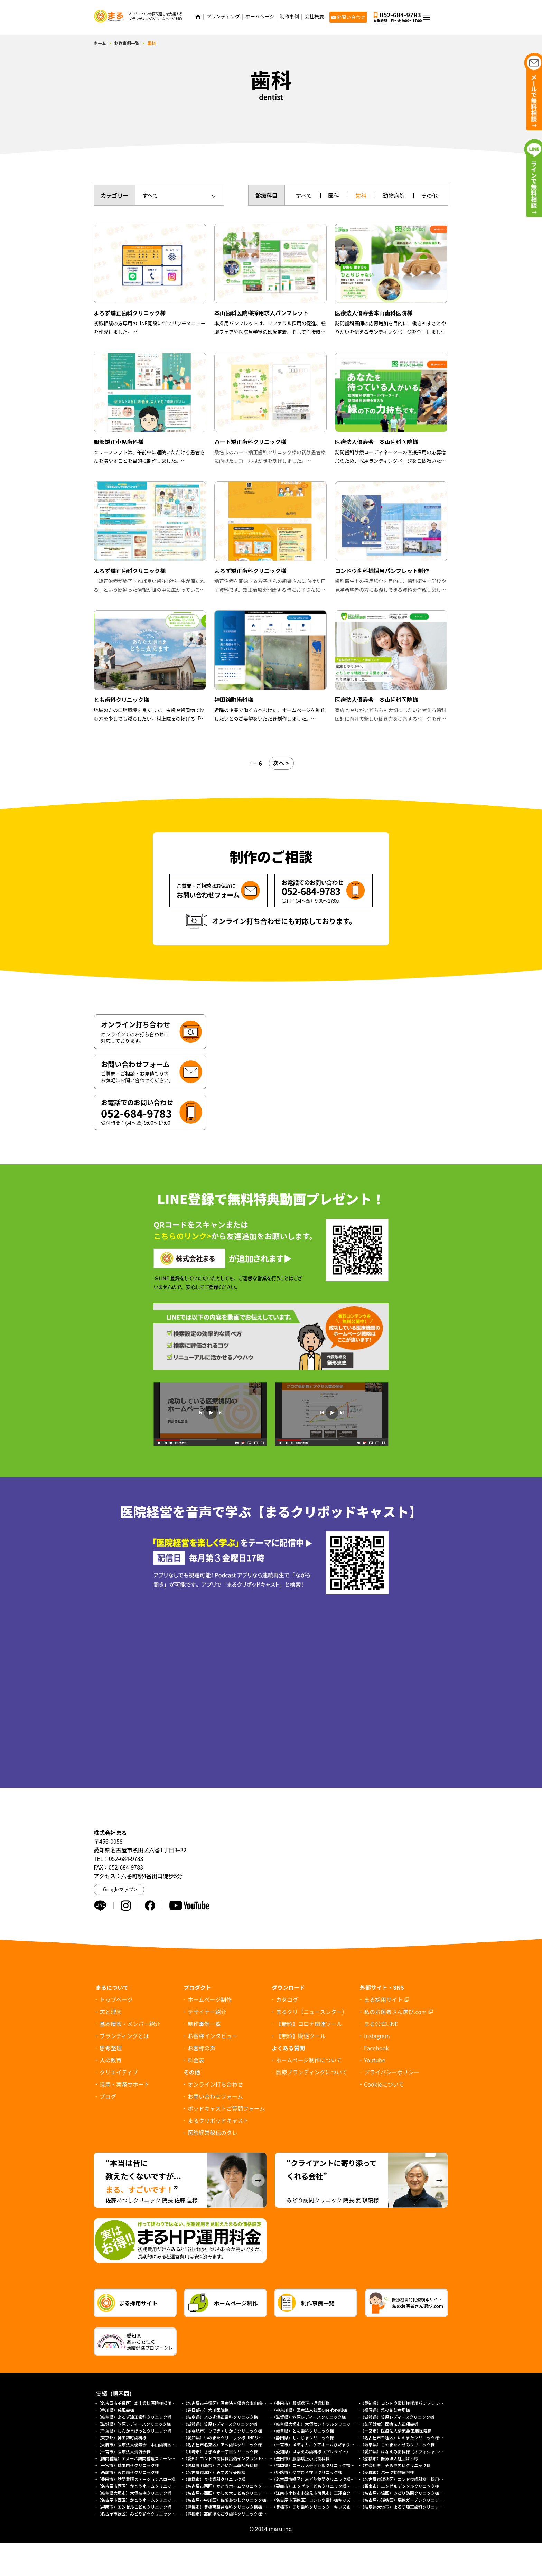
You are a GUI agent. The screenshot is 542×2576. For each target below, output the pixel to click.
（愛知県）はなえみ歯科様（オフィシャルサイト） (408, 2451)
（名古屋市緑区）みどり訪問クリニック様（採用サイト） (414, 2493)
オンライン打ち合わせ (215, 2084)
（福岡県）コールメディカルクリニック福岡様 (315, 2465)
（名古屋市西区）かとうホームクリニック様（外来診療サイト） (157, 2486)
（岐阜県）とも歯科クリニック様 (303, 2431)
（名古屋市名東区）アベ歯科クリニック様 (222, 2444)
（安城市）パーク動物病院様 (387, 2472)
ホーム (100, 43)
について (384, 2084)
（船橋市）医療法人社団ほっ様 (389, 2458)
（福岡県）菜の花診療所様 (385, 2410)
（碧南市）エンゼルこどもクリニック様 (134, 2507)
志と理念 (111, 2011)
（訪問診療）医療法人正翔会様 (389, 2424)
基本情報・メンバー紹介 (130, 2024)
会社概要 (314, 16)
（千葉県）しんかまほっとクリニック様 (134, 2431)
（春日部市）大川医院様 (206, 2410)
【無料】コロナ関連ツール (309, 2024)
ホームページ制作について (309, 2060)
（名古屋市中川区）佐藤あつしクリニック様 (224, 2500)
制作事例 (289, 16)
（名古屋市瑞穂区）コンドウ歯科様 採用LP (402, 2479)
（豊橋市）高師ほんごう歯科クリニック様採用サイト (233, 2514)
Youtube (374, 2060)
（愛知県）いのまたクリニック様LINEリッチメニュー (233, 2438)
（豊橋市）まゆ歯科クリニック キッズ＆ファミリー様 (323, 2507)
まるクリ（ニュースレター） (311, 2011)
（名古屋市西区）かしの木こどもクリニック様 (226, 2493)
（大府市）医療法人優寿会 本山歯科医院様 (138, 2444)
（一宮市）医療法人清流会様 (124, 2451)
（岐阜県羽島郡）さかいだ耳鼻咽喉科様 (220, 2465)
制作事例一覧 (126, 43)
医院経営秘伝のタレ (212, 2132)
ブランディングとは (124, 2036)
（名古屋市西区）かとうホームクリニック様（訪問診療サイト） (243, 2486)
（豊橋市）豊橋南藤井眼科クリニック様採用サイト (231, 2507)
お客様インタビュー (212, 2036)
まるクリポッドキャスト (218, 2120)
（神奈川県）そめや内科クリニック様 (395, 2465)
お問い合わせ (350, 16)
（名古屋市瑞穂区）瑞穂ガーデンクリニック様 (403, 2500)
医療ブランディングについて (311, 2072)
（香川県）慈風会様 (115, 2410)
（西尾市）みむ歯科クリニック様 (128, 2472)
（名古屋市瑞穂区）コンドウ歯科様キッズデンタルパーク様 (328, 2500)
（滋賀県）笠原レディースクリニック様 (309, 2417)
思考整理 (111, 2048)
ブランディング (223, 16)
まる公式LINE (381, 2024)
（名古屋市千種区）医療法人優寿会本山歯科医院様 (231, 2403)
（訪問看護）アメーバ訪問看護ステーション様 (140, 2458)
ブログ (108, 2096)
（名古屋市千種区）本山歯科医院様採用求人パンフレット (151, 2403)
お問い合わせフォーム (215, 2096)
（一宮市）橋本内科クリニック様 (128, 2465)
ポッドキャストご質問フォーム (226, 2108)
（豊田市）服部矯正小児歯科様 (301, 2403)
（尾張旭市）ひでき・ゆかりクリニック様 (222, 2431)
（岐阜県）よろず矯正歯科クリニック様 (134, 2417)
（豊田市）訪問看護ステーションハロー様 (136, 2479)
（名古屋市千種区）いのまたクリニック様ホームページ (412, 2438)
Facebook (376, 2048)
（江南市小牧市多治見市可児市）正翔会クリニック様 (321, 2493)
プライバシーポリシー (391, 2072)
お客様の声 (201, 2048)
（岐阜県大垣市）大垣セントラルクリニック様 (315, 2424)
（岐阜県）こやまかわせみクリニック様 (397, 2444)
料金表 (196, 2060)
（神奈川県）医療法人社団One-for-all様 (309, 2410)
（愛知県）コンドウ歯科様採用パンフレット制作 (405, 2403)
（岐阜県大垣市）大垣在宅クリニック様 (134, 2493)
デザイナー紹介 (207, 2011)
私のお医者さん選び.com (395, 2011)
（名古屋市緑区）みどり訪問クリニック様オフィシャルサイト (155, 2514)
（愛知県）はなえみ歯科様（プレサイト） (311, 2451)
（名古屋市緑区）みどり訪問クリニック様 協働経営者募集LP (330, 2479)
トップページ (116, 1999)
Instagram (377, 2036)
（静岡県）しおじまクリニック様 (303, 2438)
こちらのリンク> (182, 1235)
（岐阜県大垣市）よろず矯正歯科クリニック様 (403, 2507)
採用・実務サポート (124, 2084)
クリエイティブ (119, 2072)
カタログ (287, 1999)
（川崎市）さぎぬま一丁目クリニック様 (220, 2451)
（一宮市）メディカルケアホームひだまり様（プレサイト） (327, 2444)
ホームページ (259, 16)
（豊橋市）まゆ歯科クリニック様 (216, 2479)
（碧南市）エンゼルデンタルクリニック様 (399, 2486)
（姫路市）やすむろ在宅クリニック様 (307, 2472)
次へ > (284, 763)
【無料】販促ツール (301, 2036)
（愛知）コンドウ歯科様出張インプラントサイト (228, 2458)
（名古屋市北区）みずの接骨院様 (214, 2472)
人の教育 (111, 2060)
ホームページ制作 (210, 1999)
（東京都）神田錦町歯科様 (122, 2438)
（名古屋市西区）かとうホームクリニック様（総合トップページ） (159, 2500)
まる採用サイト (383, 1999)
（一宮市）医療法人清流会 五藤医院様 (396, 2431)
